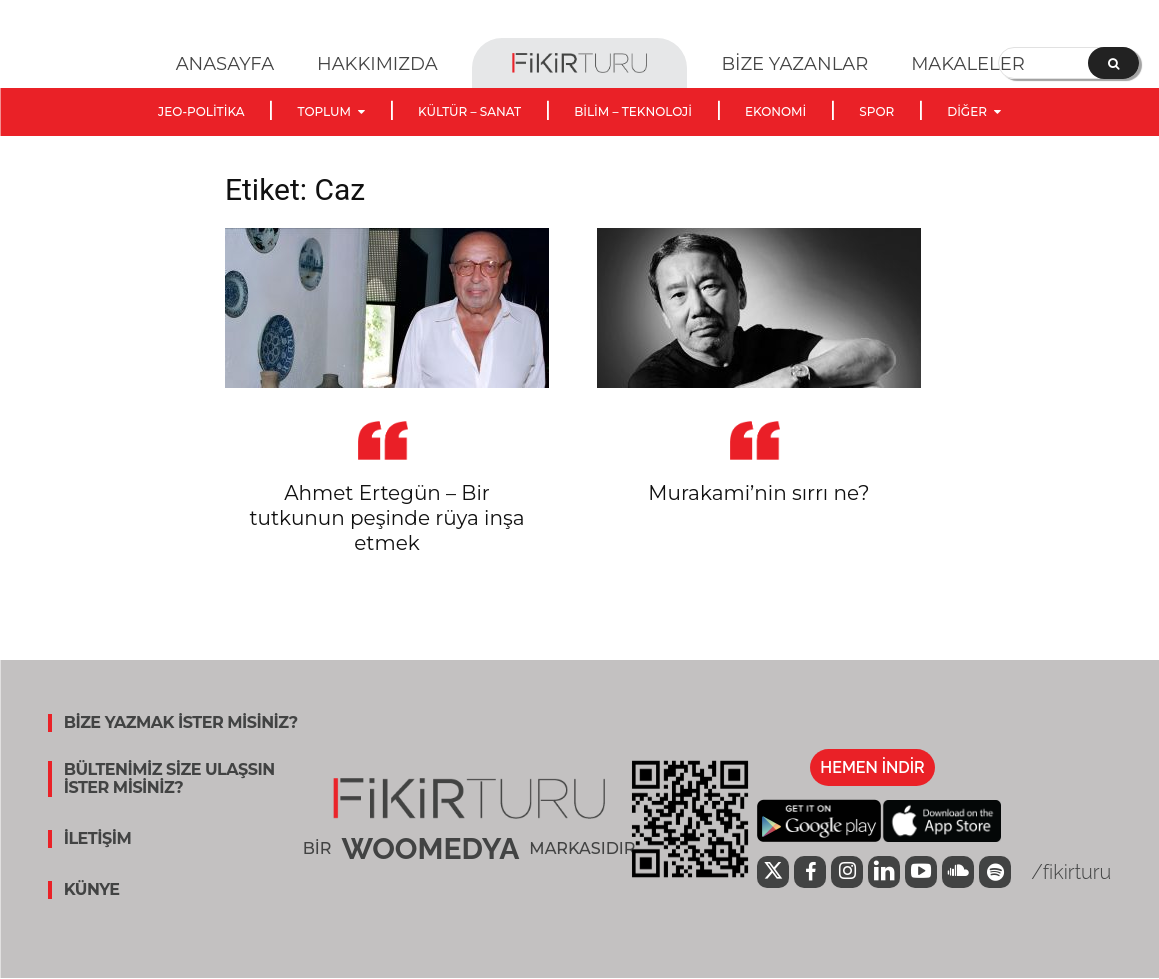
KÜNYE (92, 890)
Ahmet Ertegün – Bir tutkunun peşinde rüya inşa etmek (386, 518)
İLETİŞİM (98, 839)
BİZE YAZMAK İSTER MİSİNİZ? (181, 723)
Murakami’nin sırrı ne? (758, 493)
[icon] (773, 874)
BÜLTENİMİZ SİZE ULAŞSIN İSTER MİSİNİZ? (169, 779)
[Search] (1113, 63)
